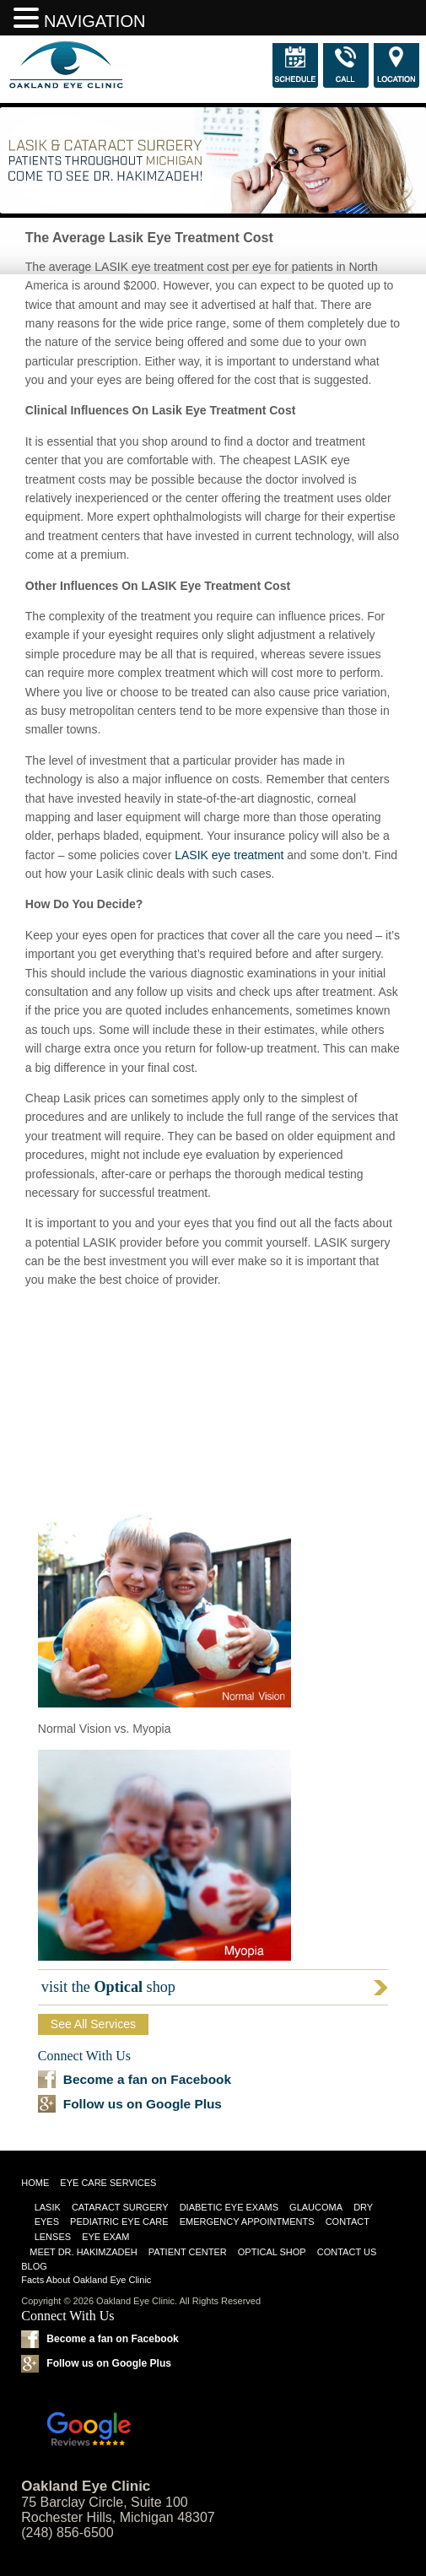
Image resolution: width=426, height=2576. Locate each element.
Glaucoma (315, 2207)
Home (35, 2183)
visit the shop (108, 1986)
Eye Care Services (108, 2183)
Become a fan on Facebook (147, 2079)
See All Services (93, 2024)
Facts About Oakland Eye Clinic (86, 2280)
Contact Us (347, 2252)
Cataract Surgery (120, 2207)
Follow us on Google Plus (142, 2104)
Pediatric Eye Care (119, 2221)
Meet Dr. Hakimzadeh (84, 2252)
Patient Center (187, 2252)
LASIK (48, 2207)
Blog (34, 2266)
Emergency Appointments (247, 2221)
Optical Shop (272, 2252)
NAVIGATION (94, 21)
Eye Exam (105, 2237)
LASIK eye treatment (229, 855)
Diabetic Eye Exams (229, 2207)
